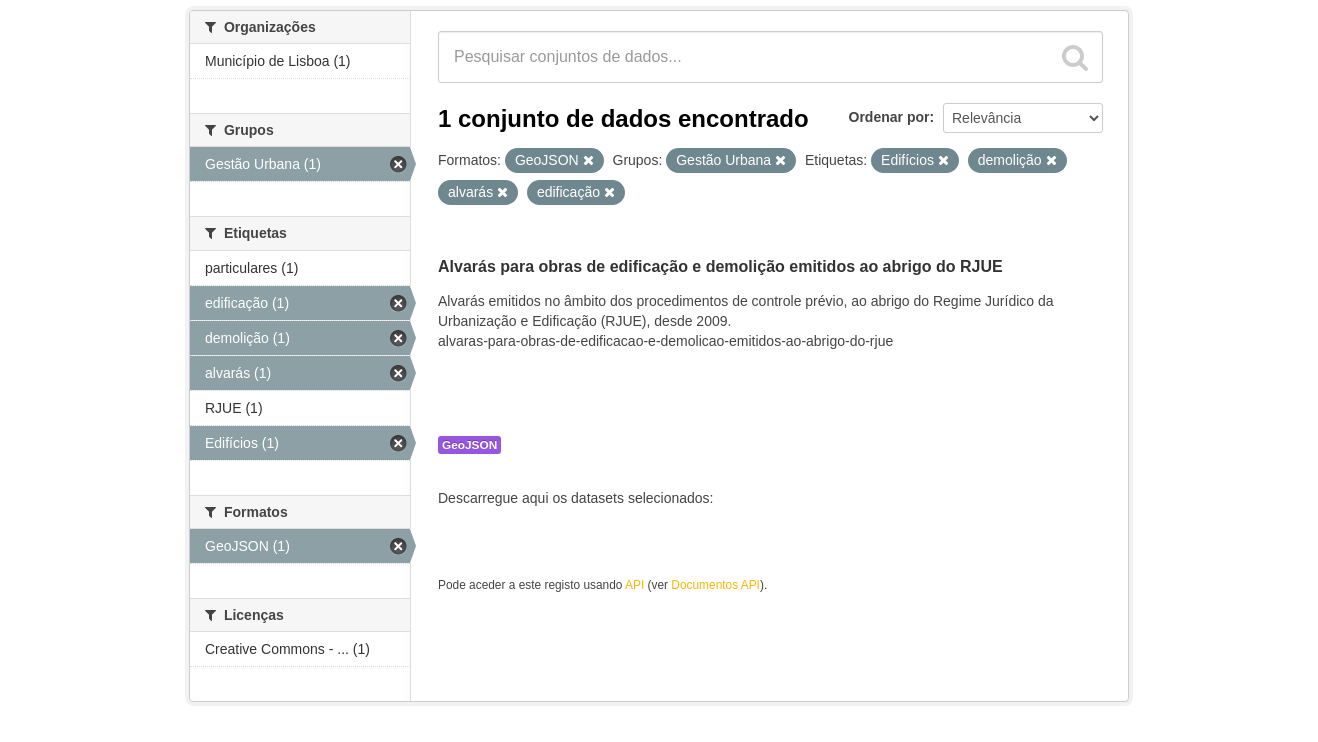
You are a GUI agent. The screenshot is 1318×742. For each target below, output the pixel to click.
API (634, 585)
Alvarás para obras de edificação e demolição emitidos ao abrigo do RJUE (720, 266)
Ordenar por (889, 117)
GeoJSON (469, 445)
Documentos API (715, 585)
